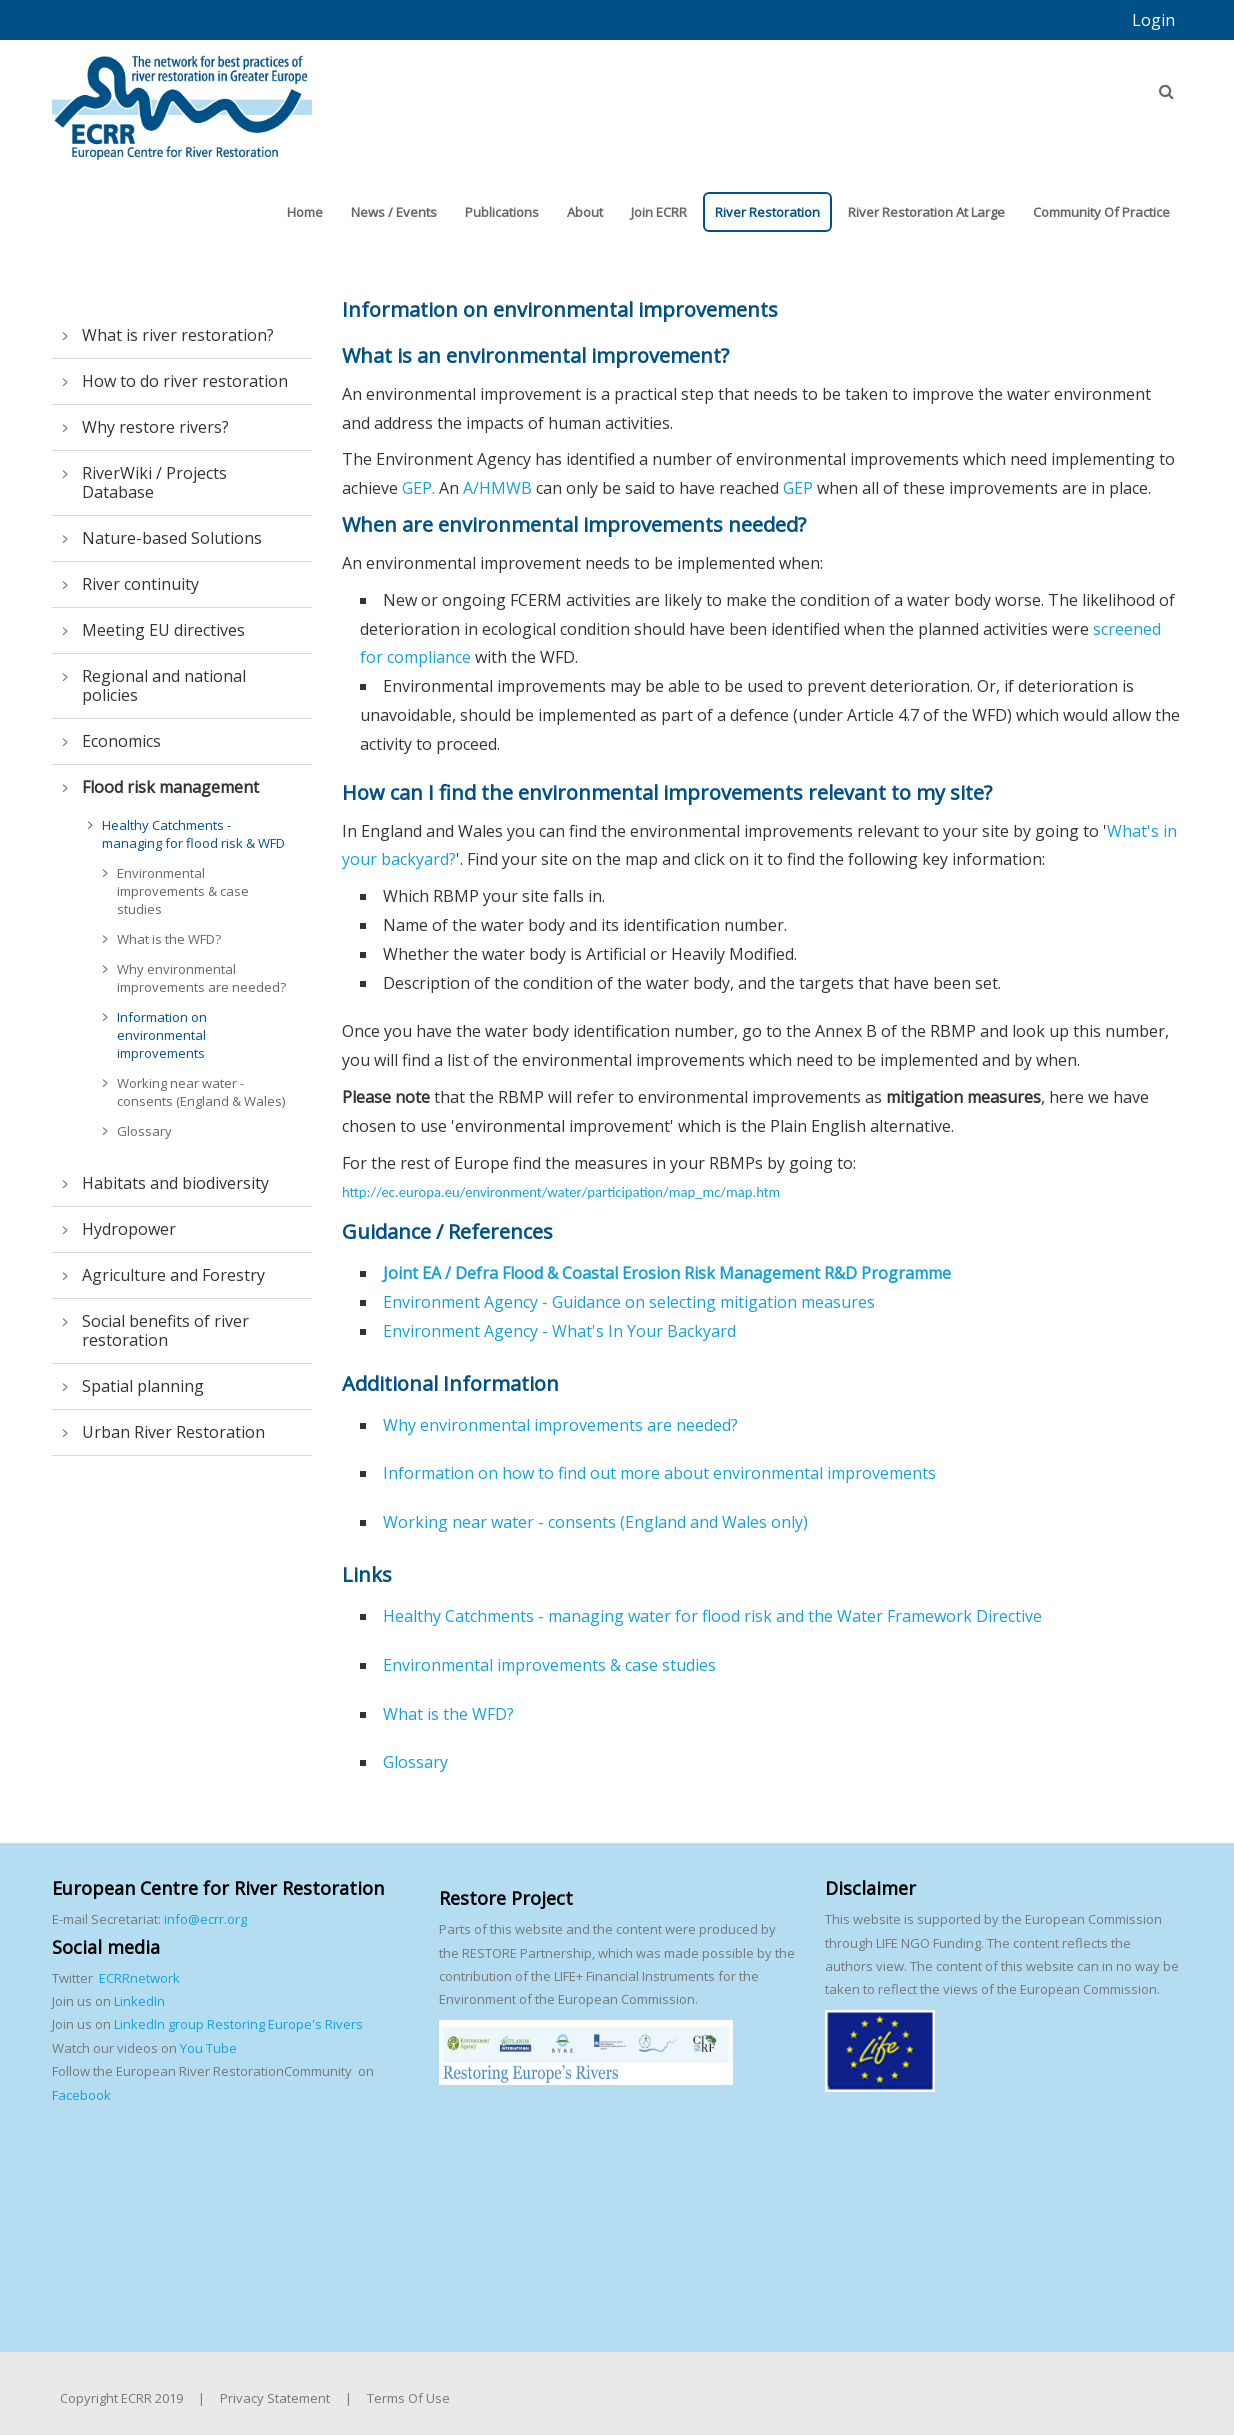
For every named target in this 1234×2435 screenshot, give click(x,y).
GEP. (418, 488)
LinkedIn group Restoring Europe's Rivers (238, 2024)
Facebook (81, 2095)
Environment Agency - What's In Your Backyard (559, 1331)
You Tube (207, 2048)
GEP (800, 488)
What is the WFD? (448, 1714)
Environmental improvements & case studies (549, 1665)
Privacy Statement (275, 2398)
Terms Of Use (408, 2398)
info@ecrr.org (205, 1919)
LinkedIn (139, 2001)
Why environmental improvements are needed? (560, 1425)
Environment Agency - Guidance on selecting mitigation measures (629, 1302)
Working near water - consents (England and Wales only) (595, 1522)
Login (1153, 20)
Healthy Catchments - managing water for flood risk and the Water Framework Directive (712, 1616)
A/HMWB (497, 488)
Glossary (415, 1762)
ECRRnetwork (139, 1978)
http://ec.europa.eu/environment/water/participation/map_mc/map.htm (561, 1192)
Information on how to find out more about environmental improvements (659, 1473)
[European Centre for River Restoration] (182, 98)
